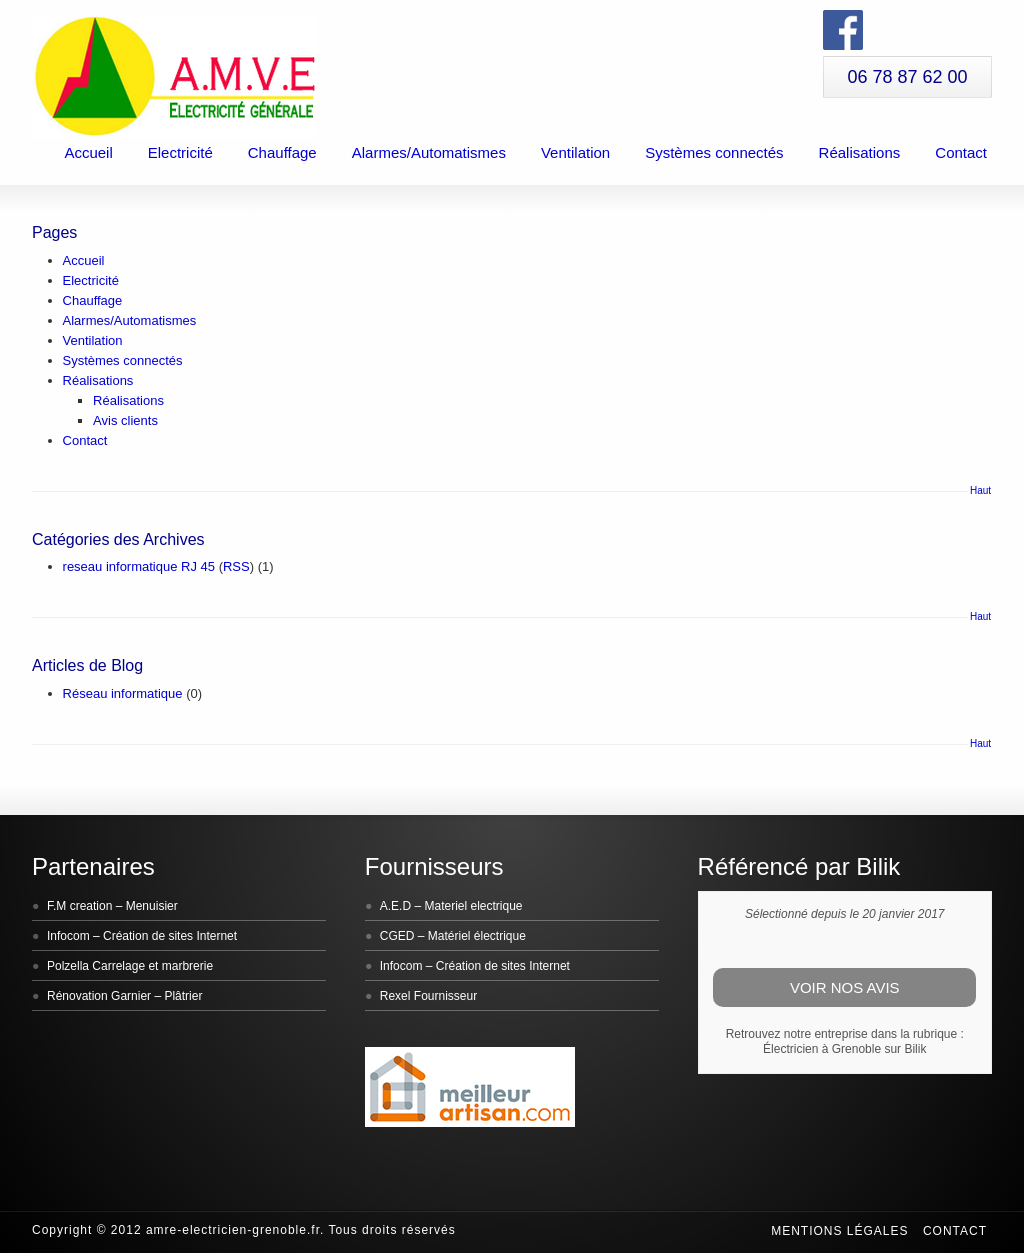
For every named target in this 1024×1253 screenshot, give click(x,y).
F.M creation (79, 906)
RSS (236, 566)
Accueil (88, 152)
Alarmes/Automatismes (429, 152)
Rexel (395, 996)
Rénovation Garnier (99, 996)
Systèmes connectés (714, 152)
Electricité (180, 152)
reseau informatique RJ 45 (139, 566)
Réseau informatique (123, 693)
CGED (397, 936)
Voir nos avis (845, 987)
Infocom (68, 936)
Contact (961, 152)
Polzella (68, 966)
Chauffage (282, 152)
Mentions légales (839, 1231)
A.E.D (395, 906)
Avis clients (125, 420)
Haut (980, 490)
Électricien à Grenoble (822, 1049)
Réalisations (860, 152)
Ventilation (575, 152)
